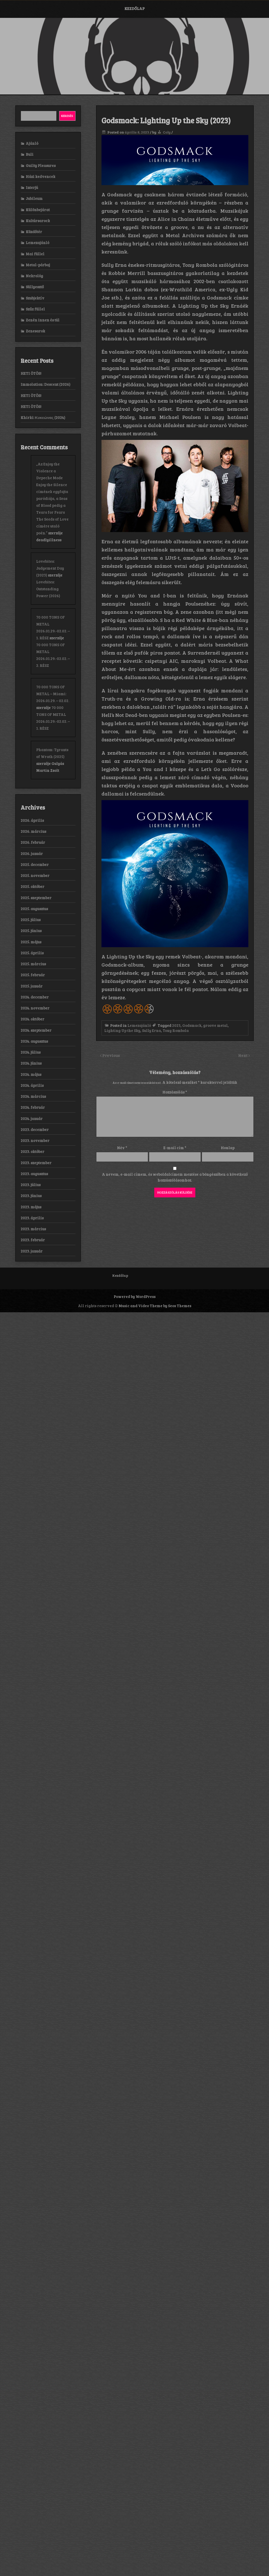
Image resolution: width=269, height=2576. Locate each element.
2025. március (33, 963)
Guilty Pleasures (41, 165)
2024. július (31, 1052)
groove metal (215, 1025)
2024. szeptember (36, 1030)
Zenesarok (35, 330)
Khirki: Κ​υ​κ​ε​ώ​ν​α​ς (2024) (43, 417)
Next (243, 1055)
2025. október (32, 886)
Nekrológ (34, 275)
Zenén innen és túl (42, 319)
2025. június (31, 930)
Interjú (32, 187)
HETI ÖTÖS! (31, 373)
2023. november (35, 1140)
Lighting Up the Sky (122, 1030)
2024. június (31, 1063)
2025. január (32, 986)
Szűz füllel (35, 308)
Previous (111, 1055)
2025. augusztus (34, 908)
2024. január (32, 1118)
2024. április (32, 1085)
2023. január (32, 1251)
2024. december (35, 997)
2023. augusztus (34, 1173)
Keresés (67, 116)
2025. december (35, 864)
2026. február (33, 842)
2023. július (31, 1184)
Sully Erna (151, 1030)
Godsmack (191, 1025)
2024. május (31, 1074)
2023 (176, 1025)
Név (122, 1147)
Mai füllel (35, 253)
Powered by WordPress (135, 1296)
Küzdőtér (34, 231)
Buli (29, 154)
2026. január (32, 853)
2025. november (35, 875)
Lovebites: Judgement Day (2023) (50, 568)
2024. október (32, 1018)
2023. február (33, 1239)
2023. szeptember (36, 1162)
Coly (167, 132)
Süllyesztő (35, 286)
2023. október (32, 1151)
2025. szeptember (36, 897)
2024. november (35, 1007)
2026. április (32, 820)
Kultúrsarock (38, 220)
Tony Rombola (176, 1030)
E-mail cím (174, 1147)
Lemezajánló (139, 1025)
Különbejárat (38, 209)
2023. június (31, 1195)
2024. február (33, 1107)
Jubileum (34, 198)
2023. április (32, 1217)
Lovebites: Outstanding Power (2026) (48, 588)
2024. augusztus (34, 1041)
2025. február (33, 974)
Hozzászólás (174, 1091)
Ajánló (32, 143)
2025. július (31, 919)
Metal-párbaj (38, 264)
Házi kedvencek (40, 176)
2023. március (33, 1228)
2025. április (32, 952)
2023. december (35, 1129)
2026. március (33, 831)
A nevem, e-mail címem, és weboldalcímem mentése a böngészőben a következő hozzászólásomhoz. (175, 1177)
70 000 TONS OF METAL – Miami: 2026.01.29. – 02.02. (52, 693)
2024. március (33, 1096)
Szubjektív (35, 297)
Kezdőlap (134, 8)
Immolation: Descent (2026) (45, 384)
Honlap (228, 1147)
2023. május (31, 1206)
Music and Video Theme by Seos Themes (155, 1305)
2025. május (31, 941)
